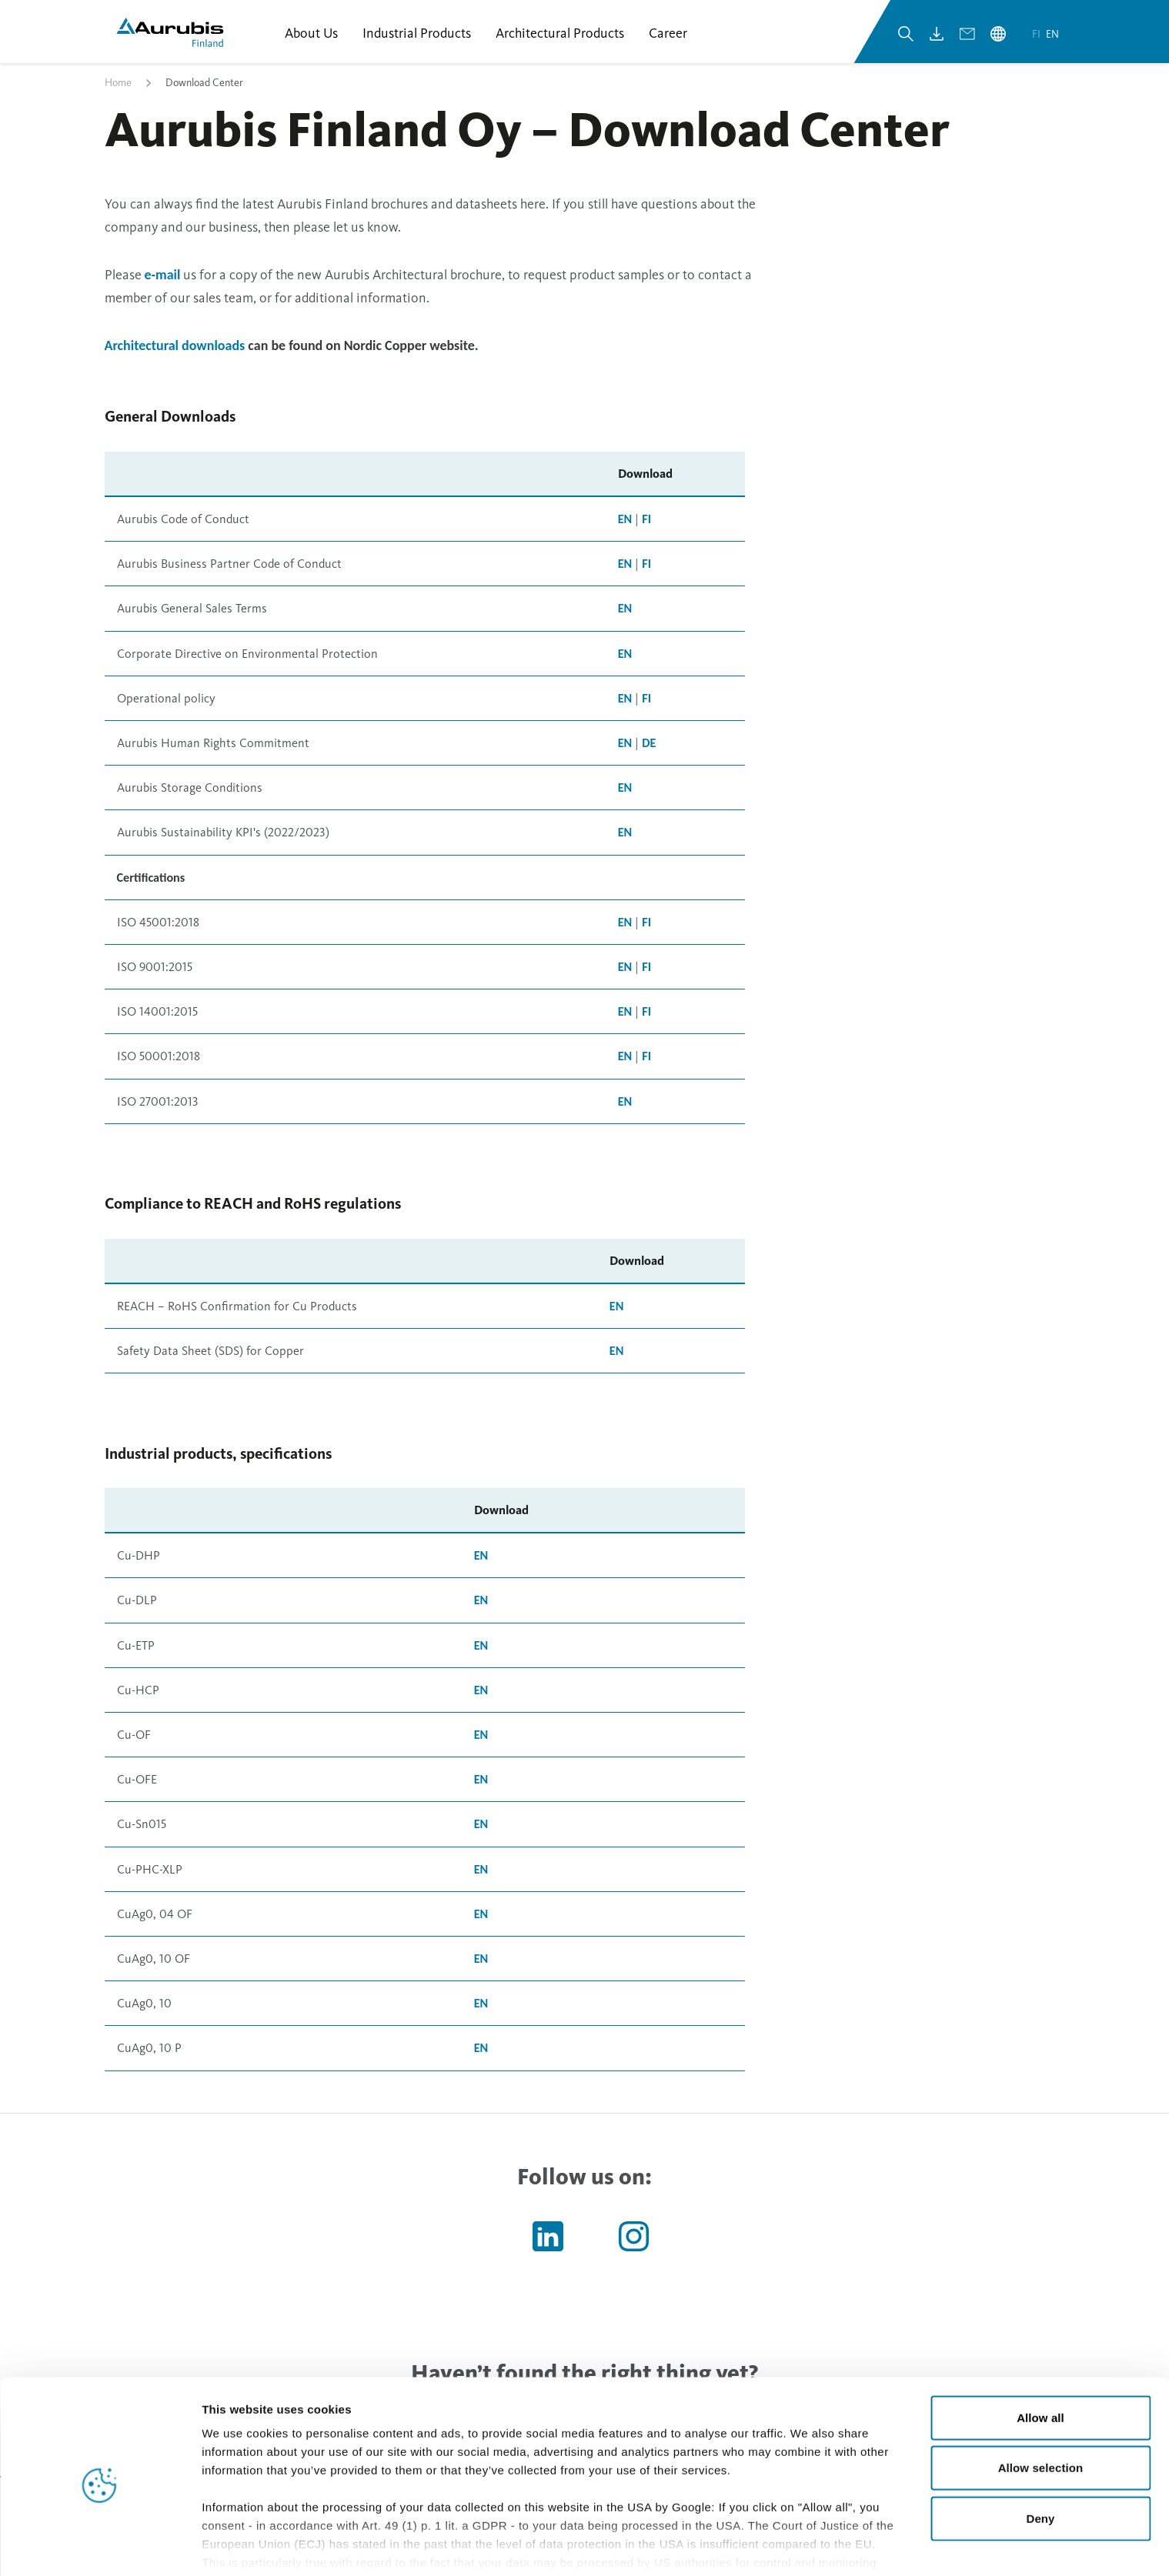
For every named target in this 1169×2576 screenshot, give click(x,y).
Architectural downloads (175, 350)
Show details (807, 2545)
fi (1037, 37)
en (1052, 37)
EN (625, 523)
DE (649, 747)
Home (118, 87)
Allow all (1040, 2353)
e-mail (163, 279)
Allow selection (1041, 2403)
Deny (1040, 2454)
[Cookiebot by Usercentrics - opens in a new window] (99, 2546)
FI (646, 523)
